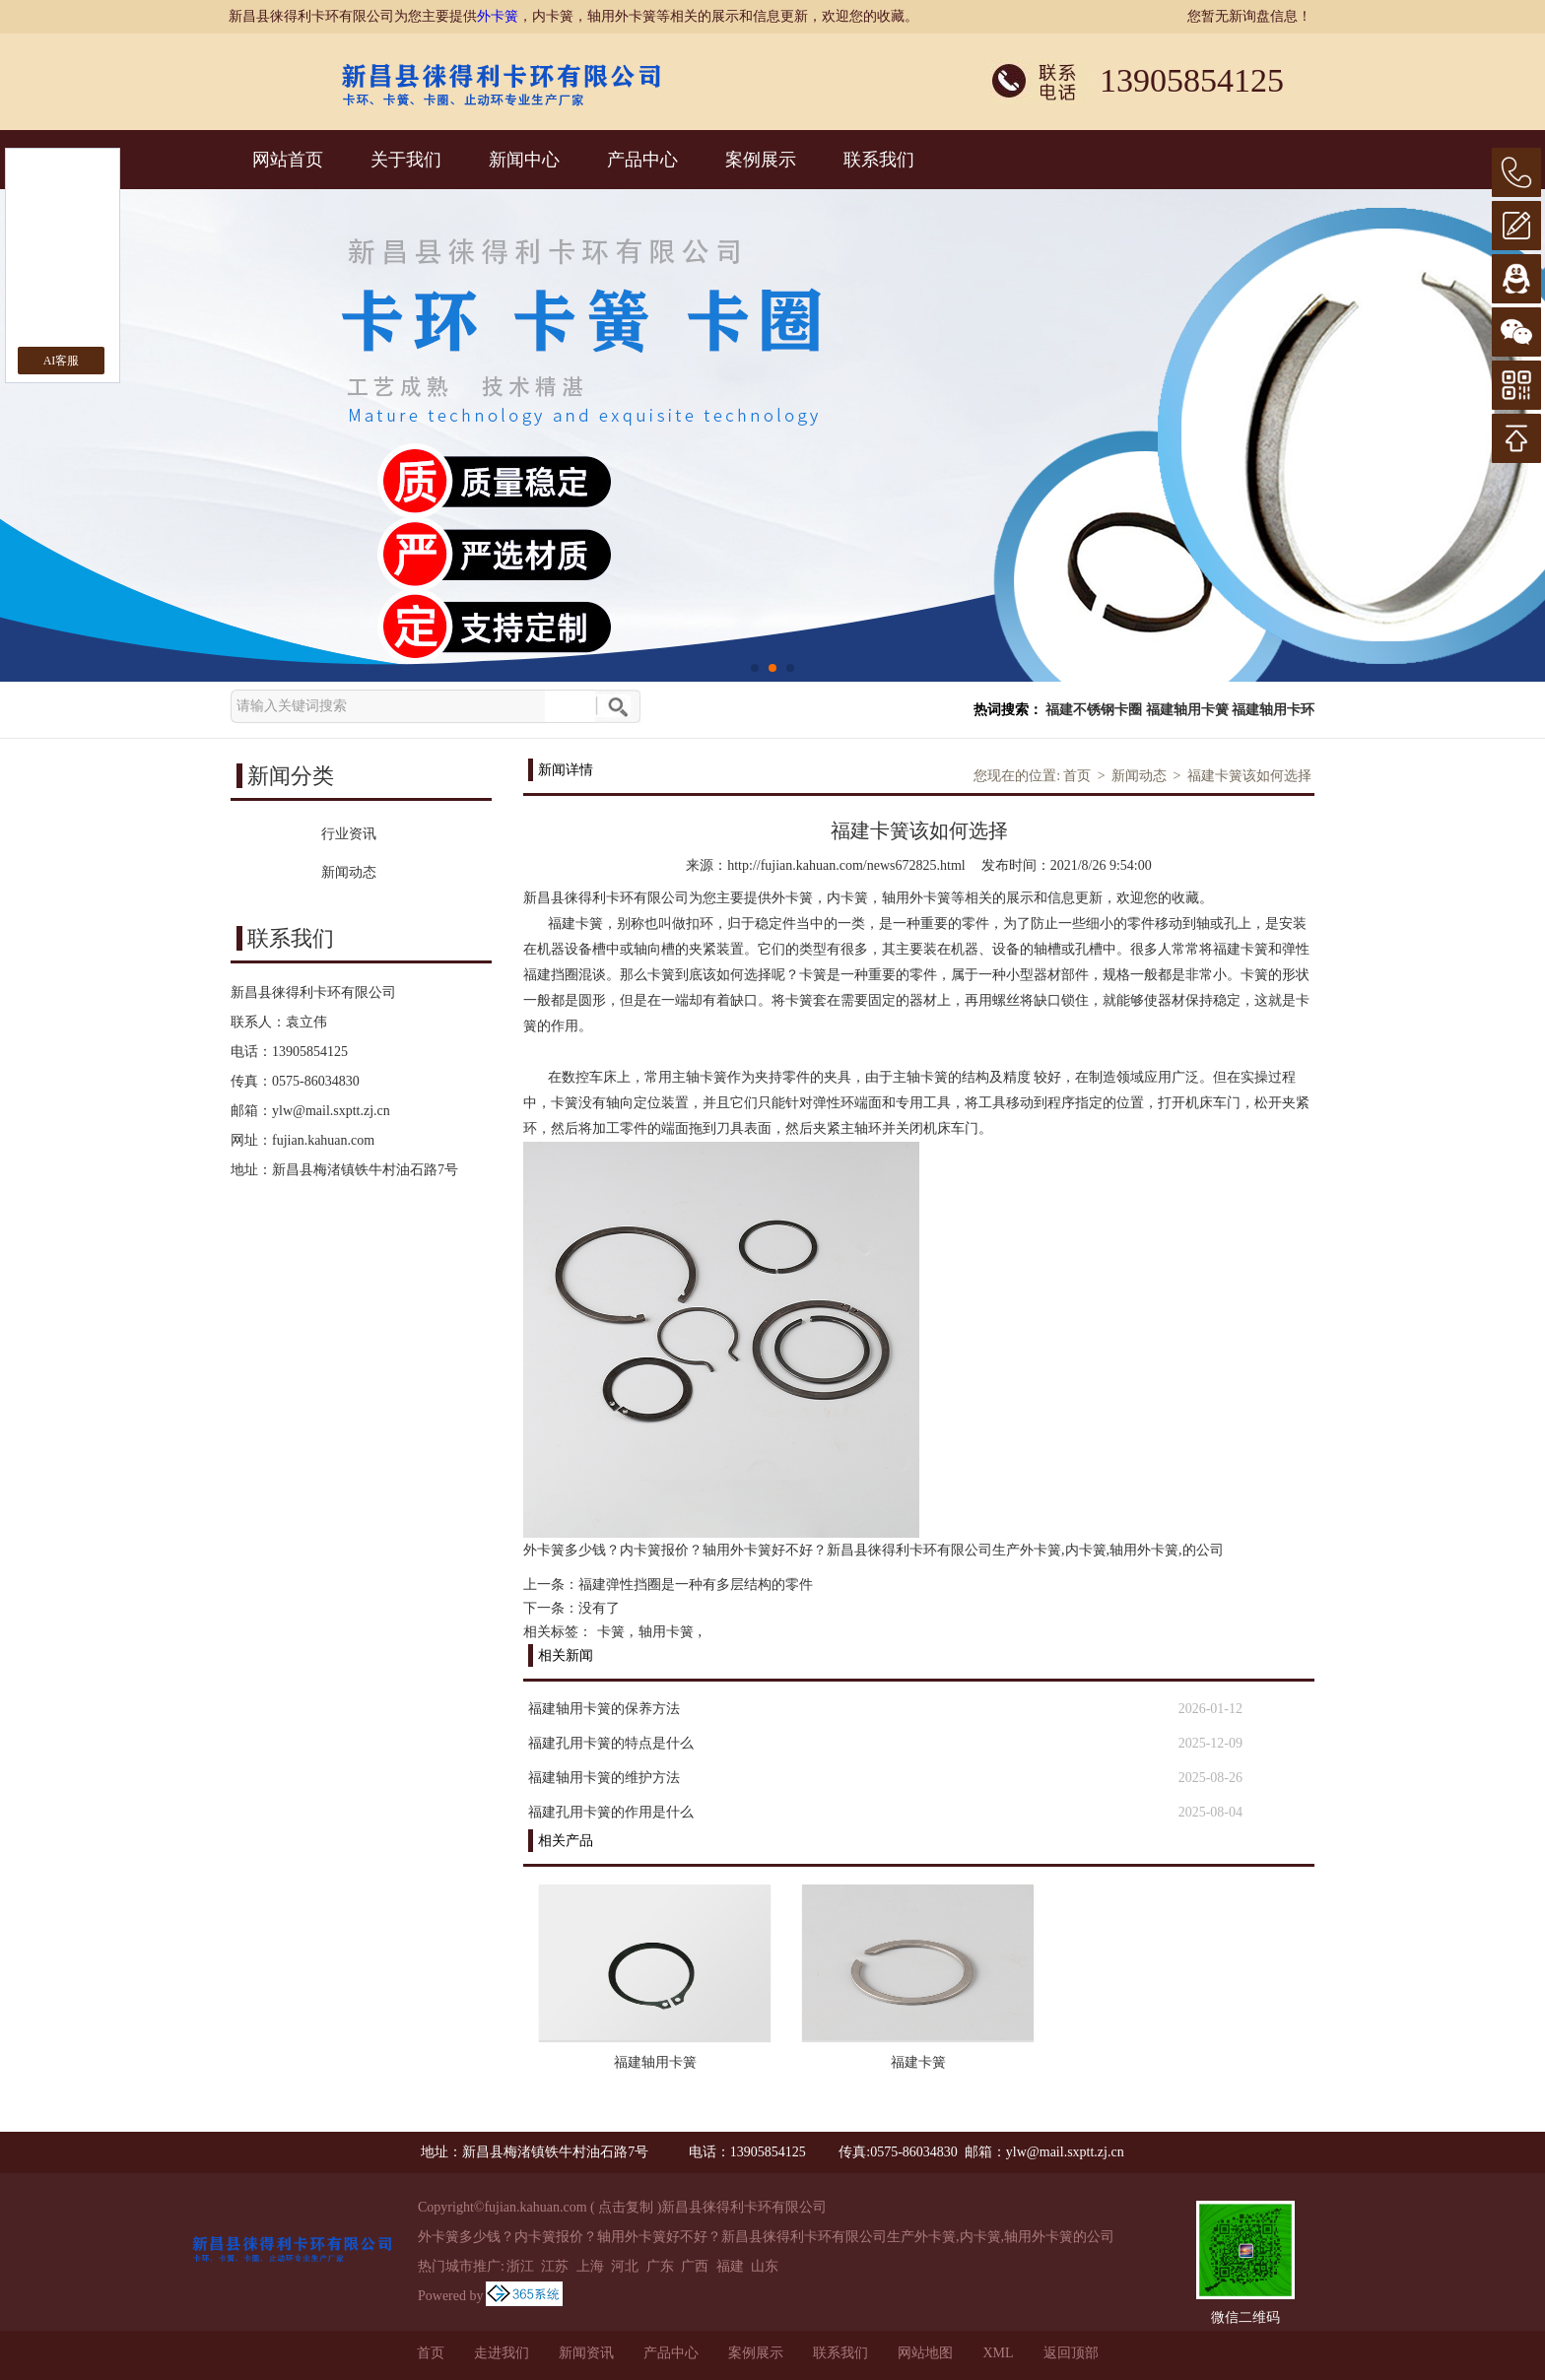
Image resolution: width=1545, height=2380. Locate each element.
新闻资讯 (586, 2353)
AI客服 (61, 360)
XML (997, 2353)
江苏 (555, 2266)
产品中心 (642, 159)
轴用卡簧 (666, 1631)
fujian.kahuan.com (323, 1140)
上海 (590, 2266)
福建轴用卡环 (1273, 709)
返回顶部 (1071, 2353)
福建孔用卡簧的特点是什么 (611, 1743)
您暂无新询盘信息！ (1249, 16)
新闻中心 (524, 159)
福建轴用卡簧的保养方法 (604, 1708)
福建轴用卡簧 (1187, 709)
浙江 (520, 2266)
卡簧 (611, 1631)
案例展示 (760, 159)
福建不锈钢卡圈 (1093, 709)
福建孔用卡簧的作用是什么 (611, 1812)
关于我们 (405, 159)
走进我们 (501, 2353)
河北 (624, 2266)
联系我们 (878, 159)
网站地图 (925, 2353)
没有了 (599, 1608)
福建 (730, 2266)
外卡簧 (497, 16)
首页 (1077, 775)
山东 (764, 2266)
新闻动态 (1139, 775)
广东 (660, 2266)
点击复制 (625, 2207)
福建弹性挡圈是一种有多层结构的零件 (695, 1584)
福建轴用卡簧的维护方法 (604, 1777)
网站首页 (287, 159)
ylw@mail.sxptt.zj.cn (331, 1110)
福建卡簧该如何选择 (1249, 775)
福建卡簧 (918, 2062)
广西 (694, 2266)
